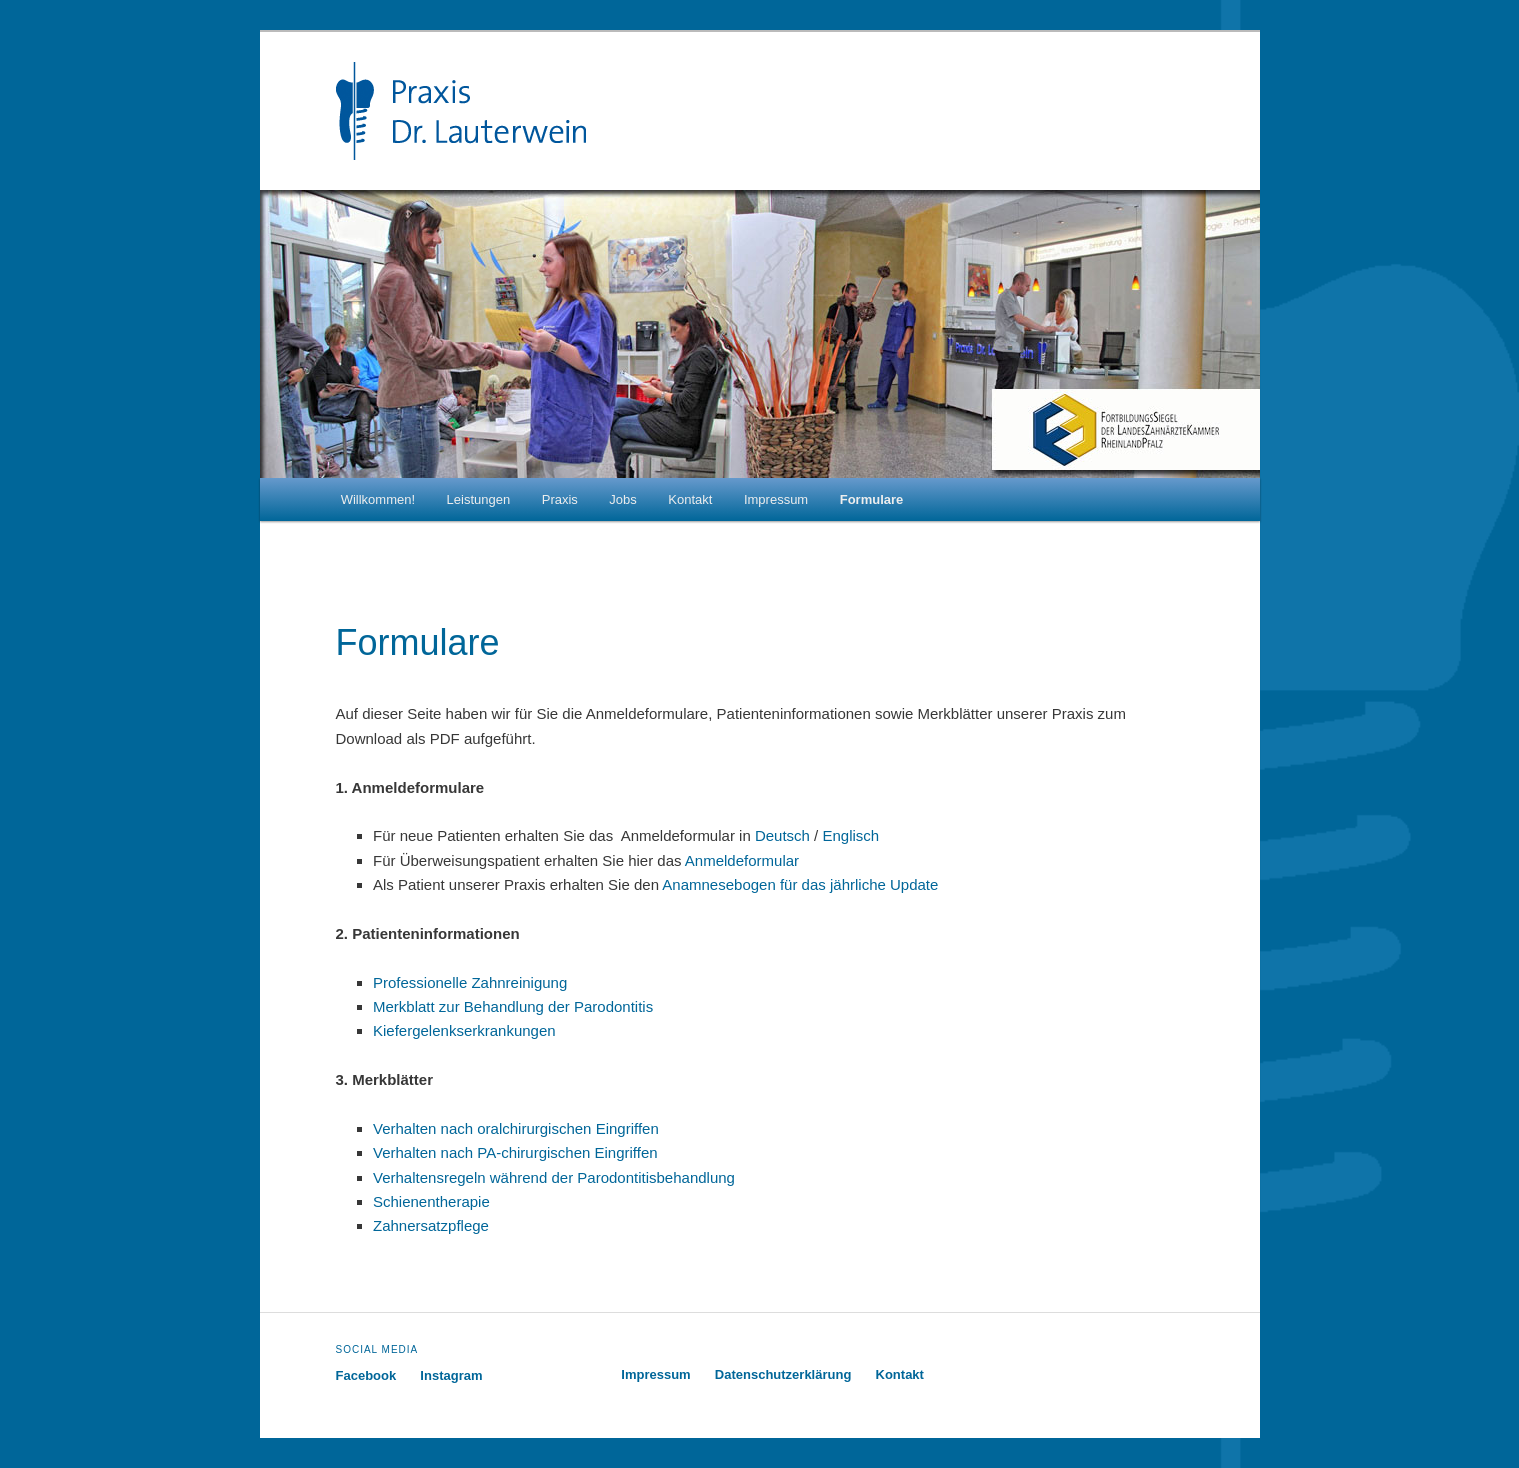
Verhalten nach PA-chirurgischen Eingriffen (515, 1152)
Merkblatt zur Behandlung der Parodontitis (513, 1006)
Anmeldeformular (742, 860)
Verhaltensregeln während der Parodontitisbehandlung (554, 1177)
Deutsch (782, 835)
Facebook (366, 1375)
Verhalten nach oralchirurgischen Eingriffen (516, 1128)
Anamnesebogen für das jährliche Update (800, 884)
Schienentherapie (431, 1201)
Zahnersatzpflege (431, 1225)
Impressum (776, 499)
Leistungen (479, 499)
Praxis (560, 499)
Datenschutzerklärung (783, 1374)
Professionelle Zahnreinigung (470, 982)
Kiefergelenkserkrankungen (464, 1030)
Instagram (451, 1375)
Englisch (850, 835)
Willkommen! (378, 499)
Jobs (622, 499)
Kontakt (690, 499)
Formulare (872, 499)
